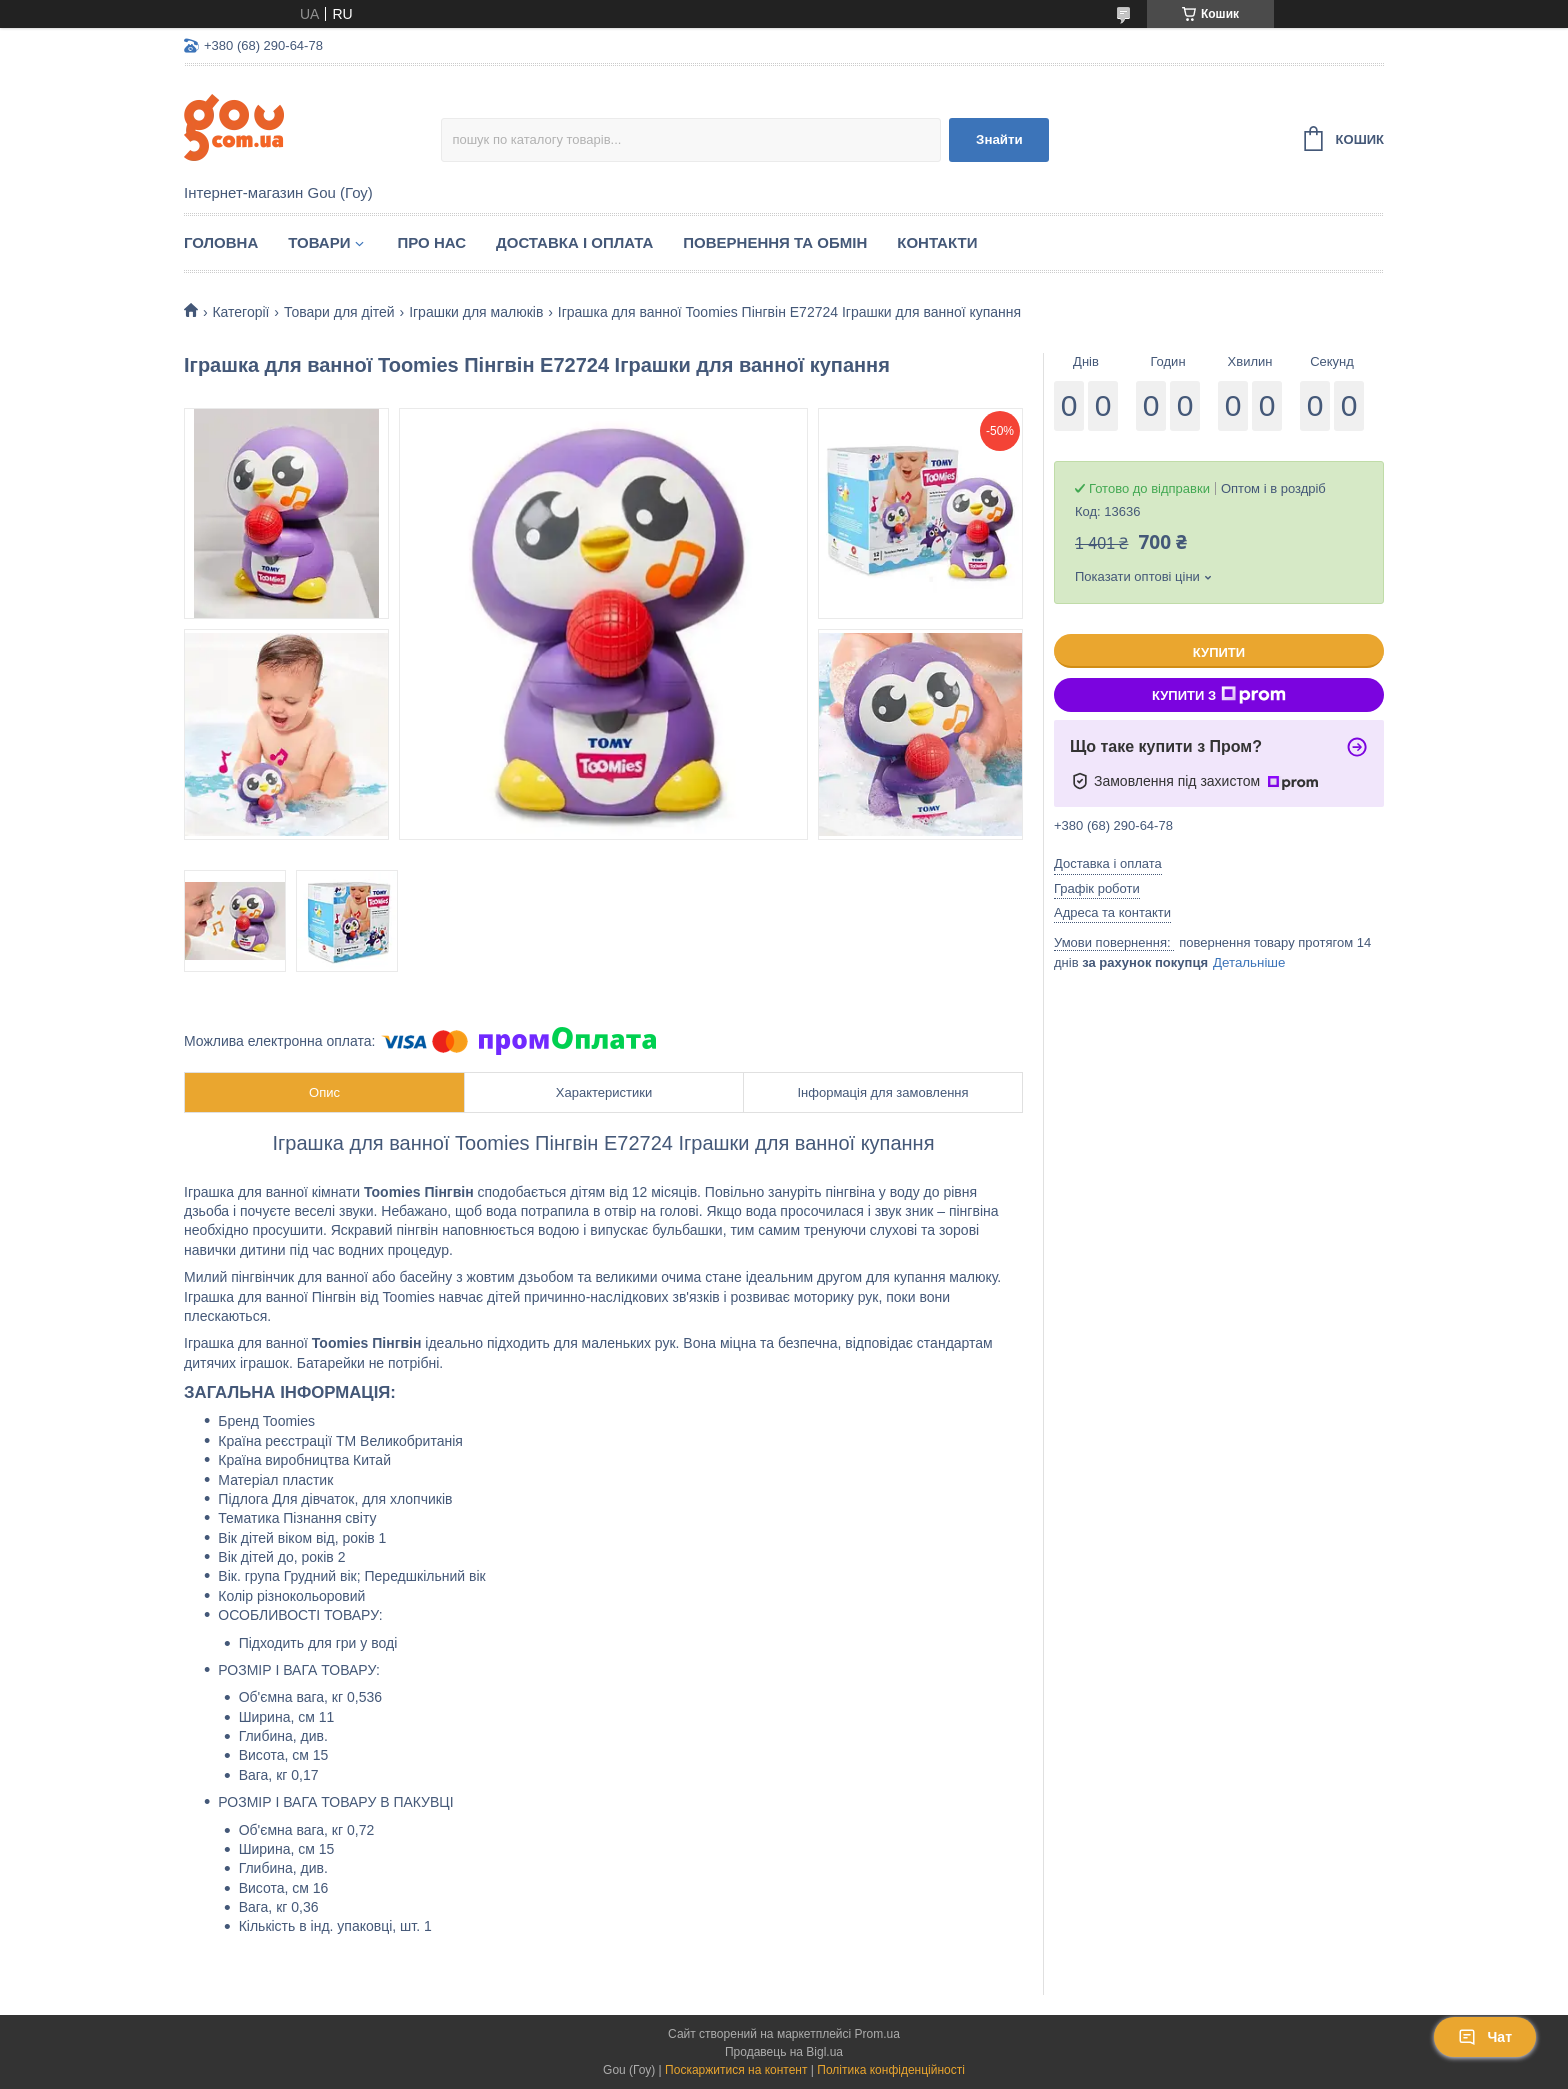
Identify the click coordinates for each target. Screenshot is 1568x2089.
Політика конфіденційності (891, 2070)
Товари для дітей (339, 312)
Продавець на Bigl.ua (784, 2052)
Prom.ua (877, 2034)
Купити (1219, 652)
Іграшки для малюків (476, 312)
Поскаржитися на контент (736, 2070)
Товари (319, 242)
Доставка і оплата (574, 242)
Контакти (937, 242)
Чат (1485, 2037)
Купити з (1219, 695)
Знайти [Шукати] (999, 139)
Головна (221, 242)
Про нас (431, 242)
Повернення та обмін (775, 242)
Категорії (240, 312)
